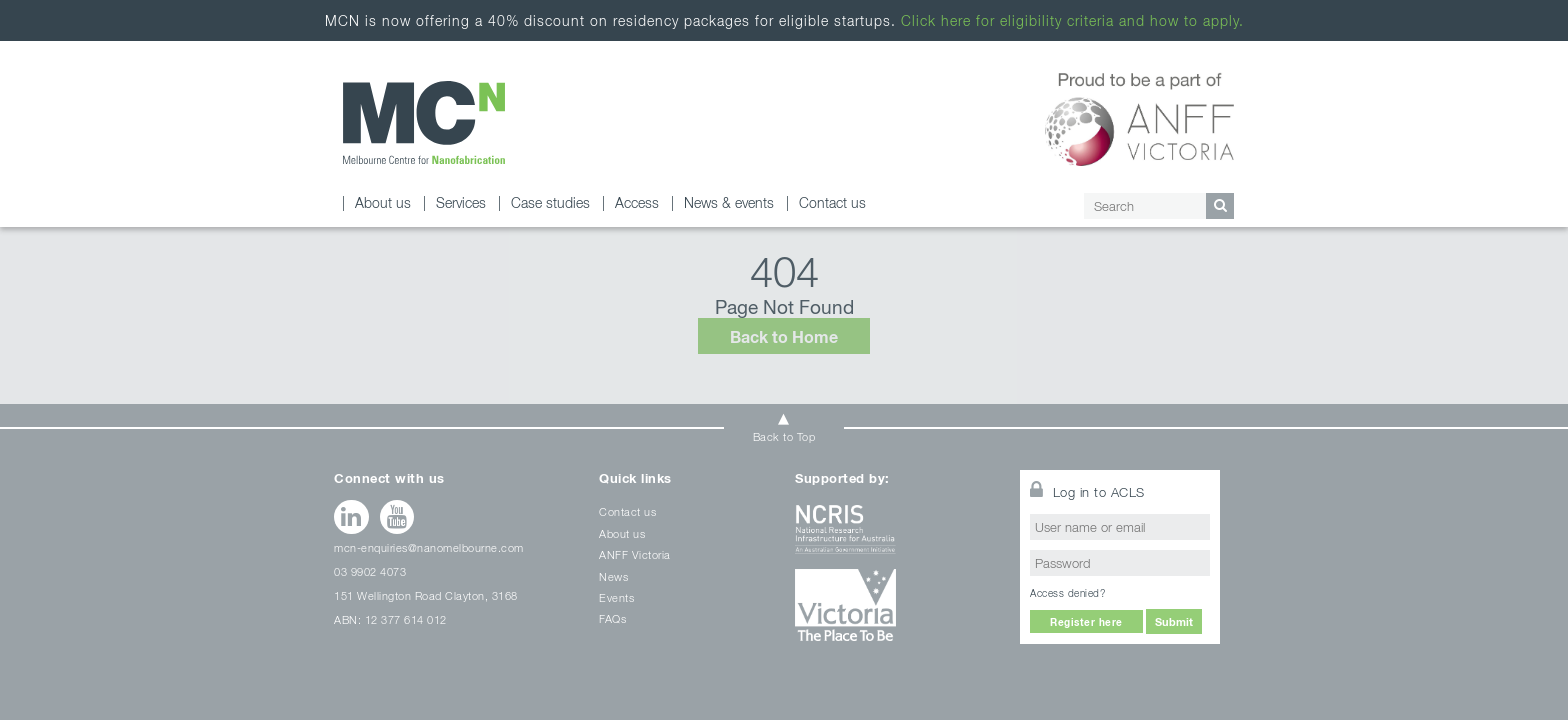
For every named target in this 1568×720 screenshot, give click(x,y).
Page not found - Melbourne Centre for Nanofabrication (424, 122)
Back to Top (784, 436)
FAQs (612, 618)
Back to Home (784, 336)
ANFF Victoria (635, 554)
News (613, 576)
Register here (1086, 622)
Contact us (832, 202)
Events (616, 597)
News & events (729, 202)
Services (461, 202)
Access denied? (1067, 593)
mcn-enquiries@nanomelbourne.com (429, 547)
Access (637, 202)
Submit (1174, 621)
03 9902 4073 (370, 571)
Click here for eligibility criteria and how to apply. (1072, 20)
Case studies (550, 202)
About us (383, 202)
